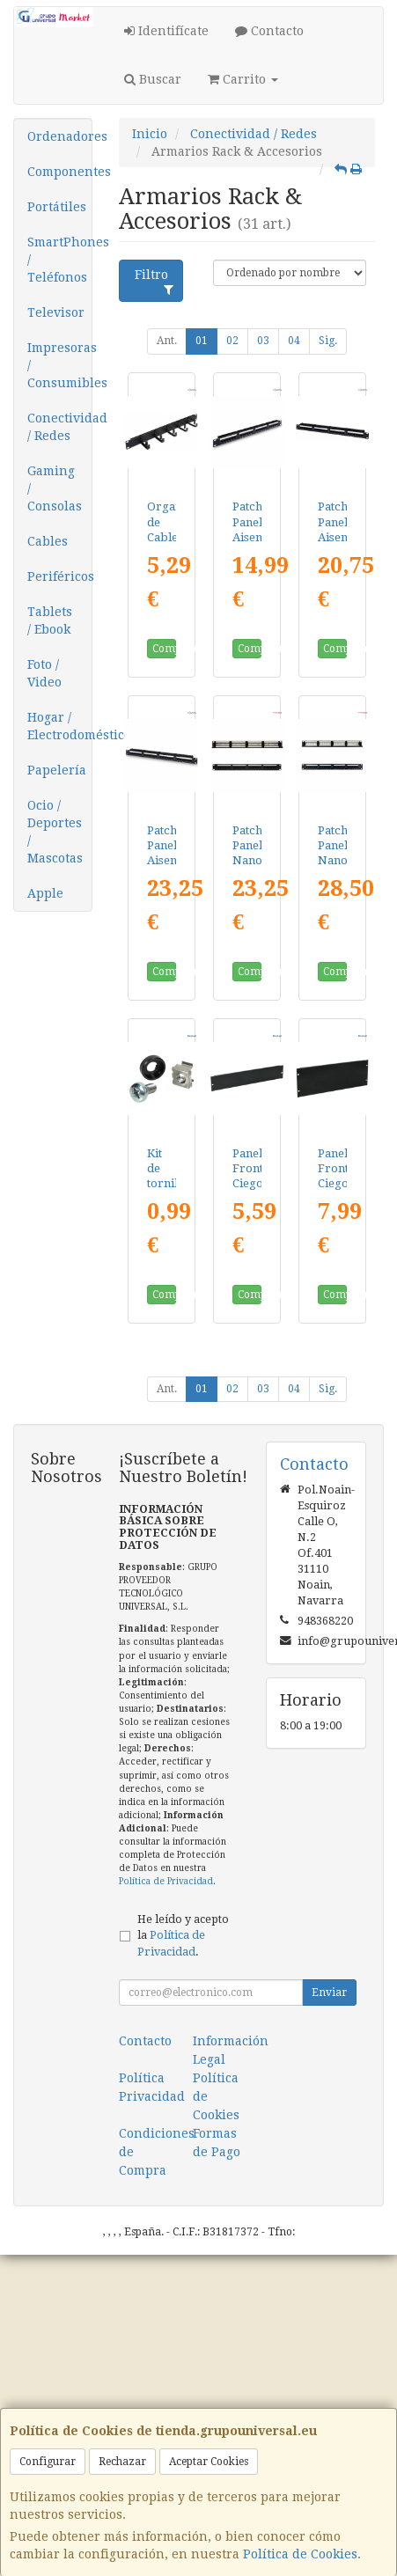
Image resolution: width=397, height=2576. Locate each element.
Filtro (154, 282)
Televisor (56, 312)
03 (263, 340)
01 (201, 340)
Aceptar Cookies (208, 2461)
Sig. (328, 340)
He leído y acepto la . (183, 1935)
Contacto (269, 31)
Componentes (59, 172)
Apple (45, 893)
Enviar (329, 1992)
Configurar (47, 2461)
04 (294, 340)
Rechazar (122, 2461)
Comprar (164, 648)
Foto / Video (44, 673)
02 (232, 340)
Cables (47, 541)
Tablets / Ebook (49, 620)
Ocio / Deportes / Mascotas (55, 831)
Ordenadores (59, 136)
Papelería (56, 770)
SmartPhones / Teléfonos (59, 259)
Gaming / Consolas (54, 488)
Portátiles (56, 207)
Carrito (243, 79)
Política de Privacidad (166, 1881)
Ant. (167, 340)
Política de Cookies (300, 2554)
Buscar (152, 79)
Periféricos (59, 576)
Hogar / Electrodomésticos (59, 726)
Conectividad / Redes (59, 427)
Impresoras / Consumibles (59, 365)
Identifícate (166, 31)
